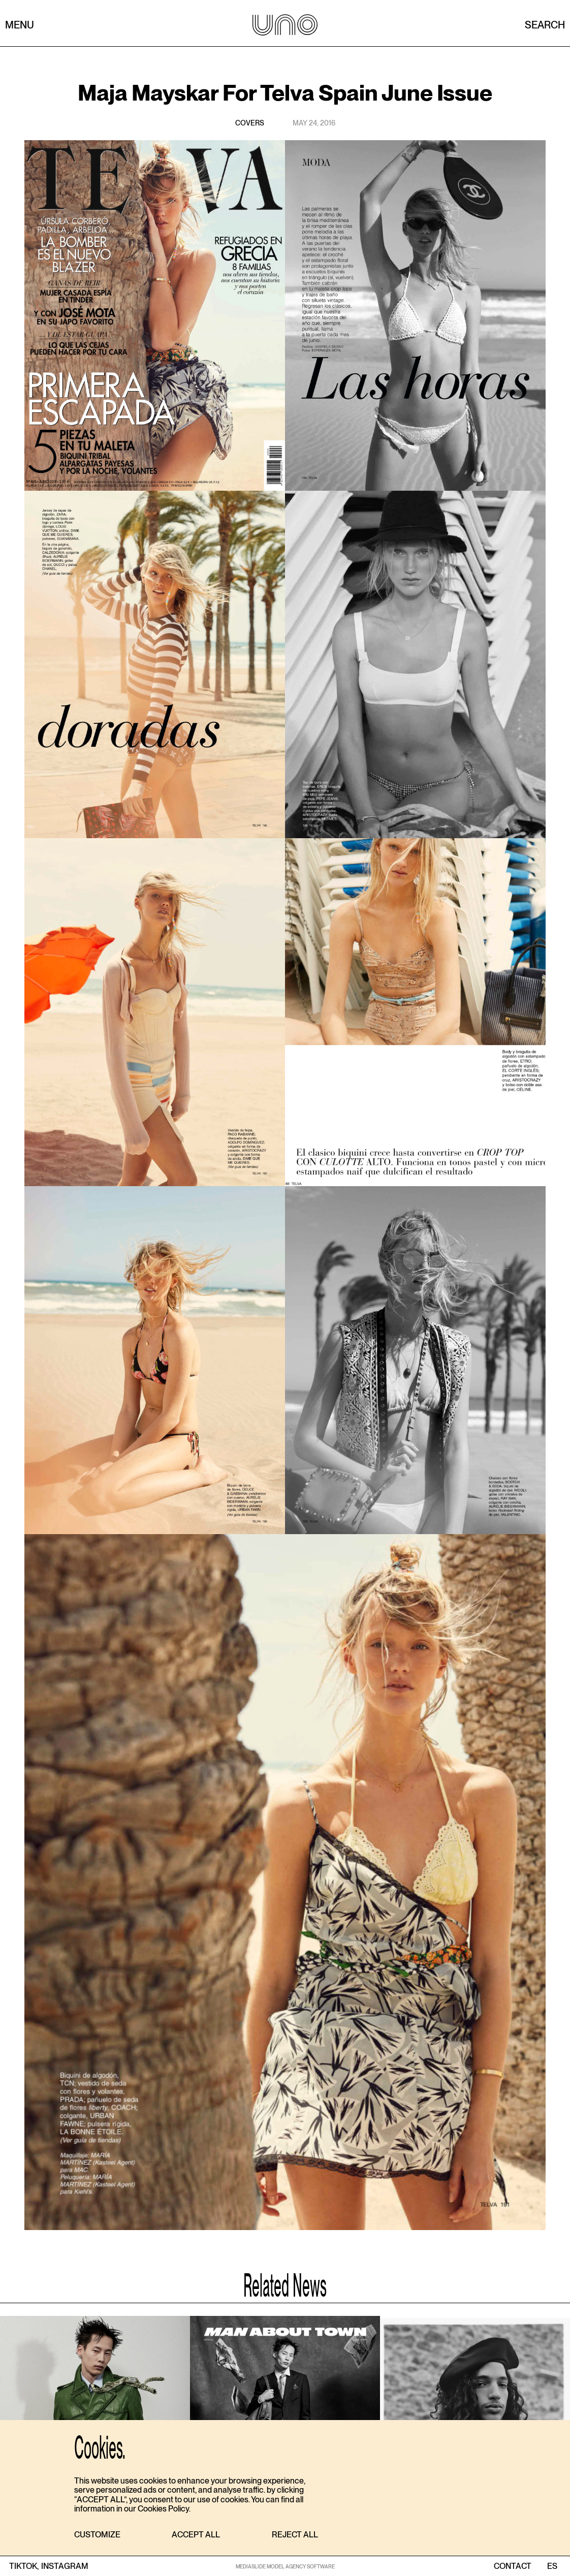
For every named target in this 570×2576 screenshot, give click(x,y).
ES (552, 2566)
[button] (97, 2535)
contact (512, 2566)
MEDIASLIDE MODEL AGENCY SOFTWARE (285, 2566)
